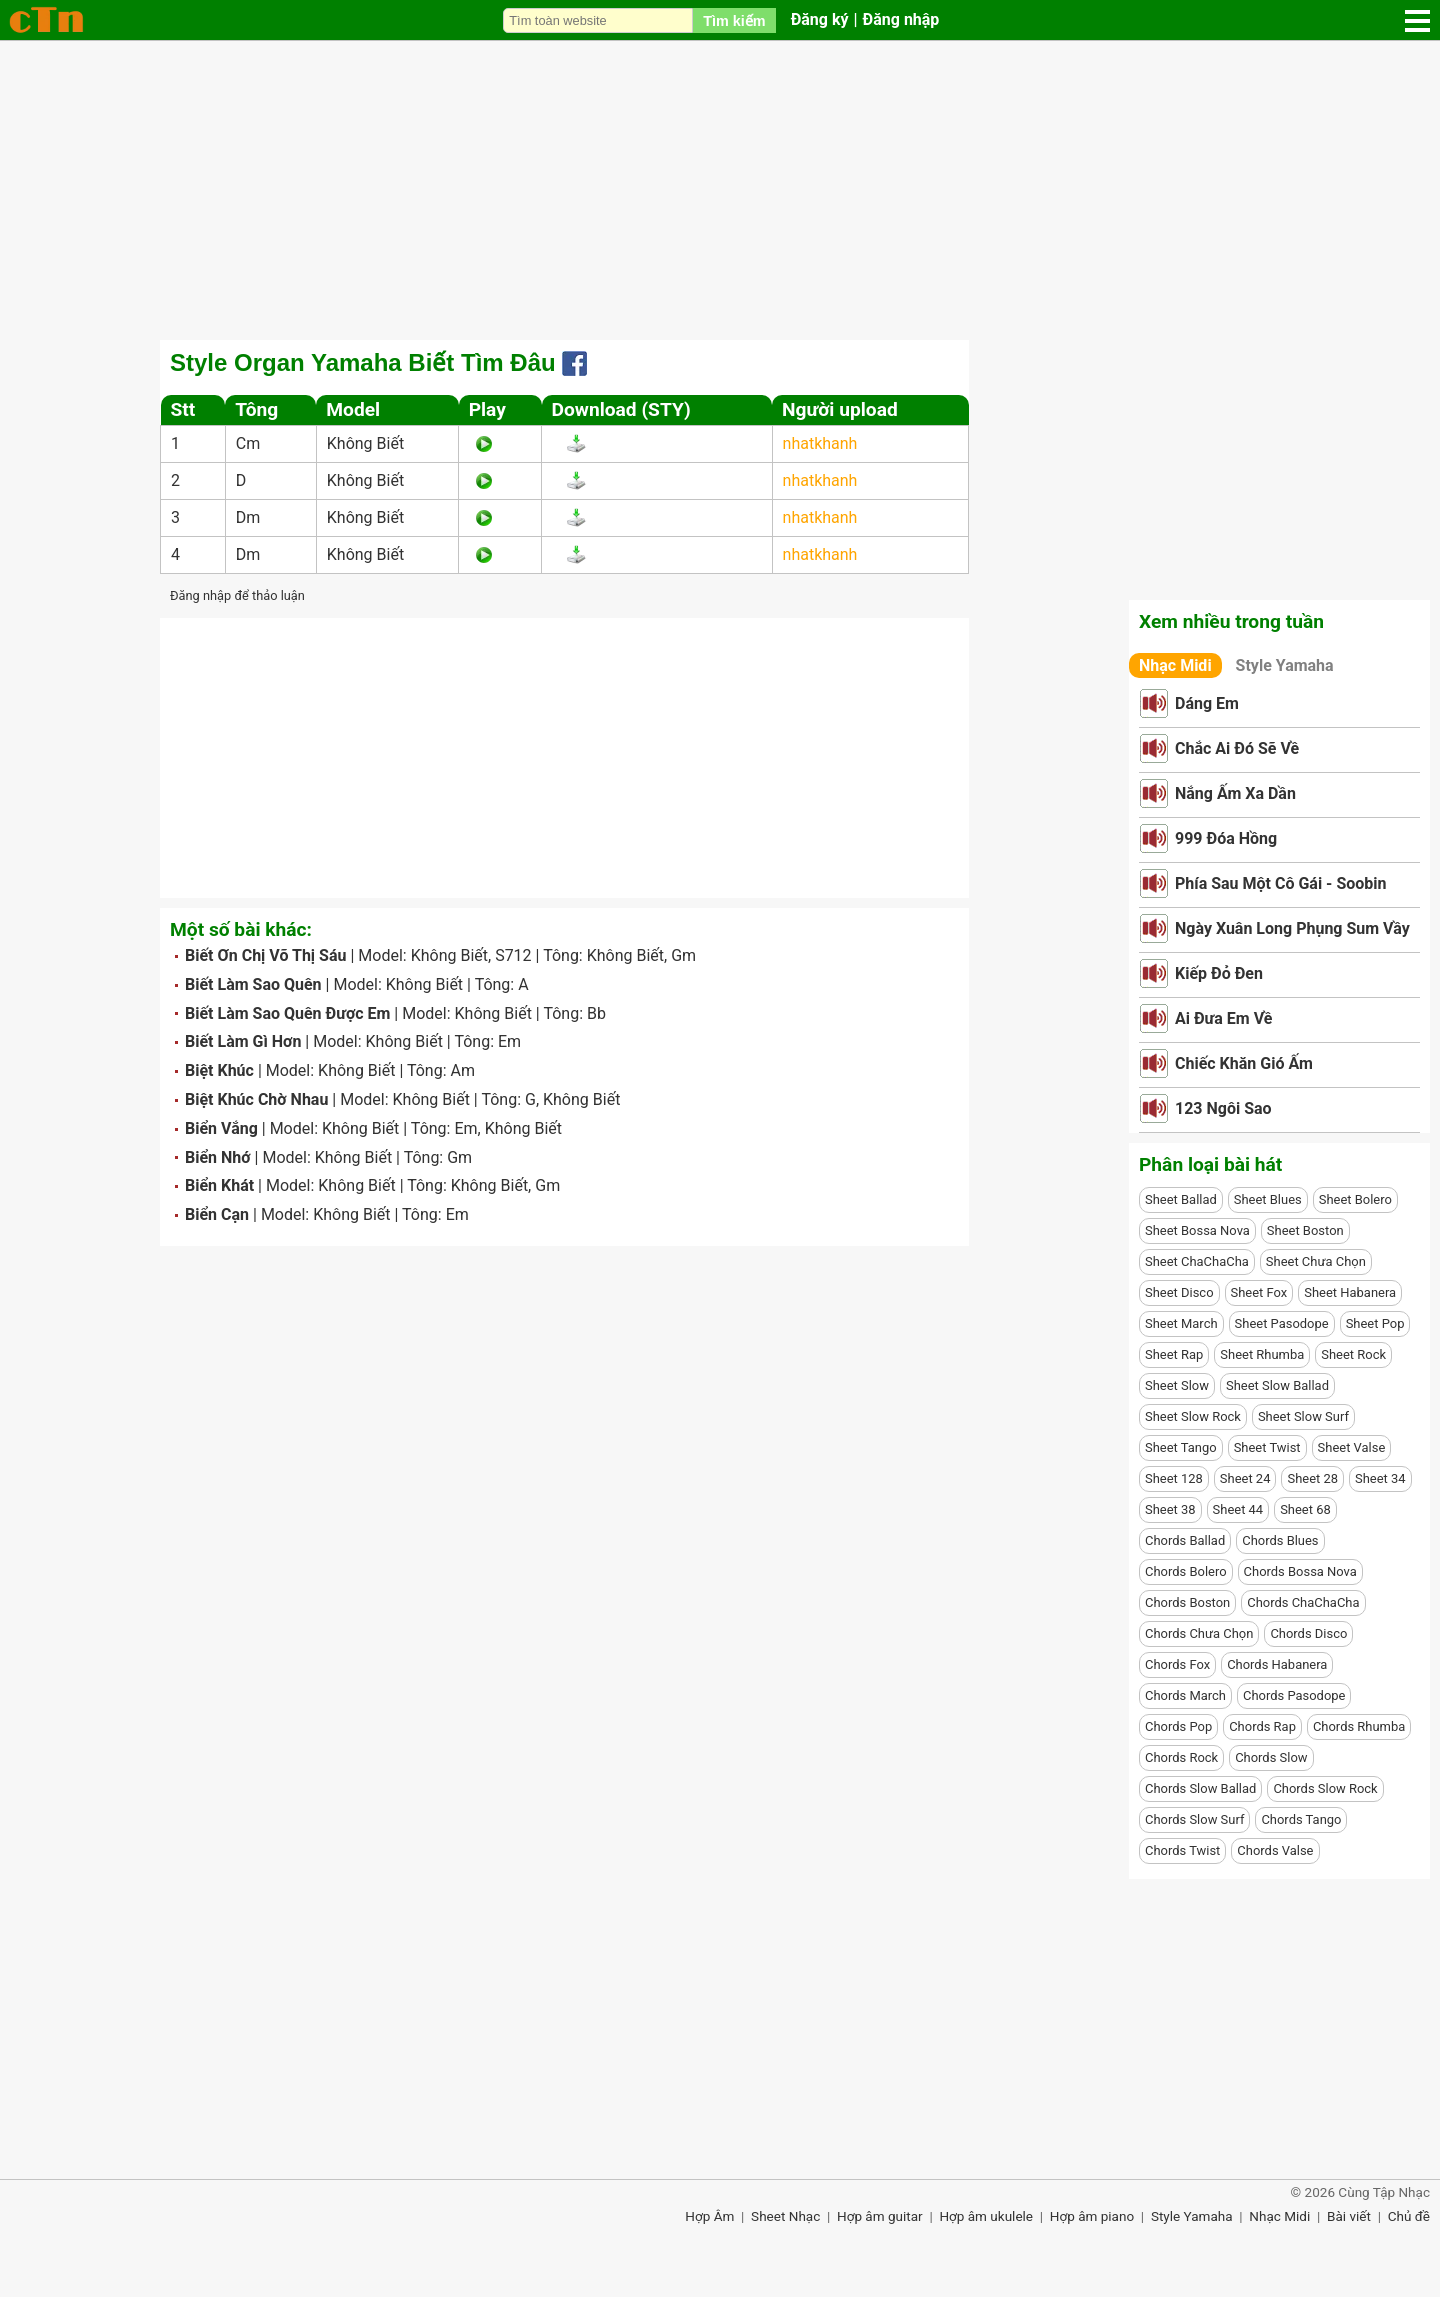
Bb (596, 1013)
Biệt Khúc (219, 1070)
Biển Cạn (217, 1214)
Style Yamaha (1285, 665)
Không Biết (365, 443)
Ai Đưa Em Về (1223, 1018)
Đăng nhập (901, 19)
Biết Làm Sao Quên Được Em (287, 1013)
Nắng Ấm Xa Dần (1235, 793)
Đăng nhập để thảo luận (237, 595)
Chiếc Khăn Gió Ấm (1244, 1063)
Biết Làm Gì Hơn (243, 1041)
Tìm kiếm (734, 21)
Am (463, 1070)
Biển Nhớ (218, 1157)
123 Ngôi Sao (1223, 1108)
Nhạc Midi (1175, 665)
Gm (683, 955)
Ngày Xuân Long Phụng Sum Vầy (1292, 928)
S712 (513, 955)
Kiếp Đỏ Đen (1219, 973)
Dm (248, 517)
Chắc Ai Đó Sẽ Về (1237, 748)
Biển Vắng (221, 1128)
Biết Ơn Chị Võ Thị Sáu (265, 955)
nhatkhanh (820, 443)
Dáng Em (1207, 703)
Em (509, 1041)
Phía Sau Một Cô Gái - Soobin (1281, 883)
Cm (248, 443)
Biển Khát (219, 1185)
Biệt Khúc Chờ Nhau (256, 1099)
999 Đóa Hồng (1226, 838)
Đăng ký (820, 19)
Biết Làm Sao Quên (253, 984)
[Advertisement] (720, 190)
